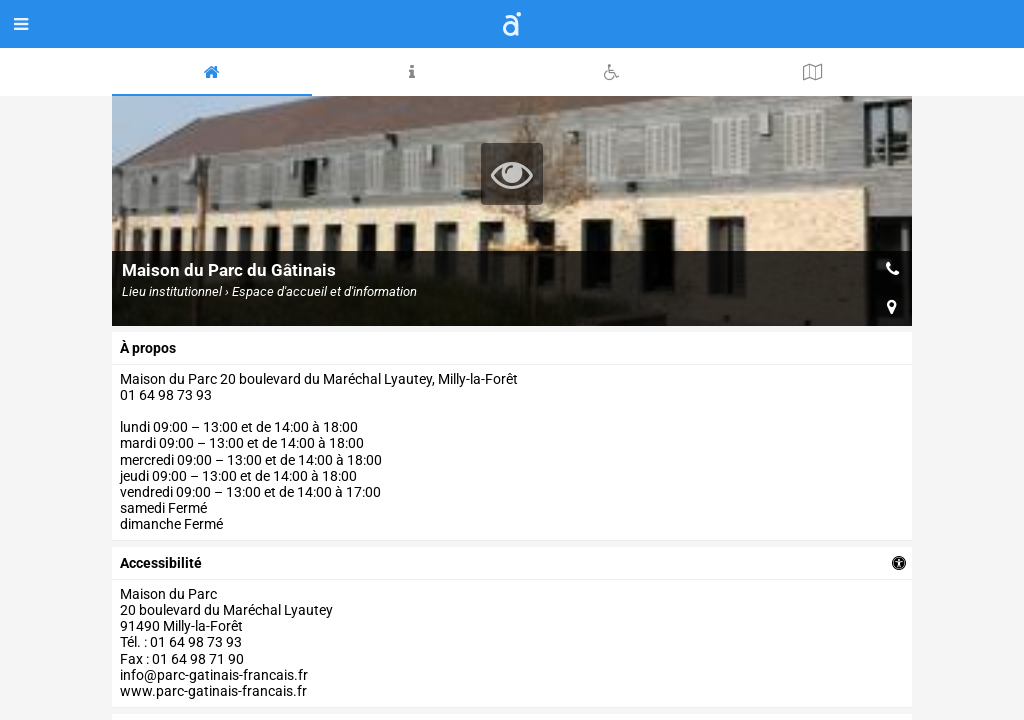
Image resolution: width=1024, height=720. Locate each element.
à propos (148, 348)
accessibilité (161, 563)
